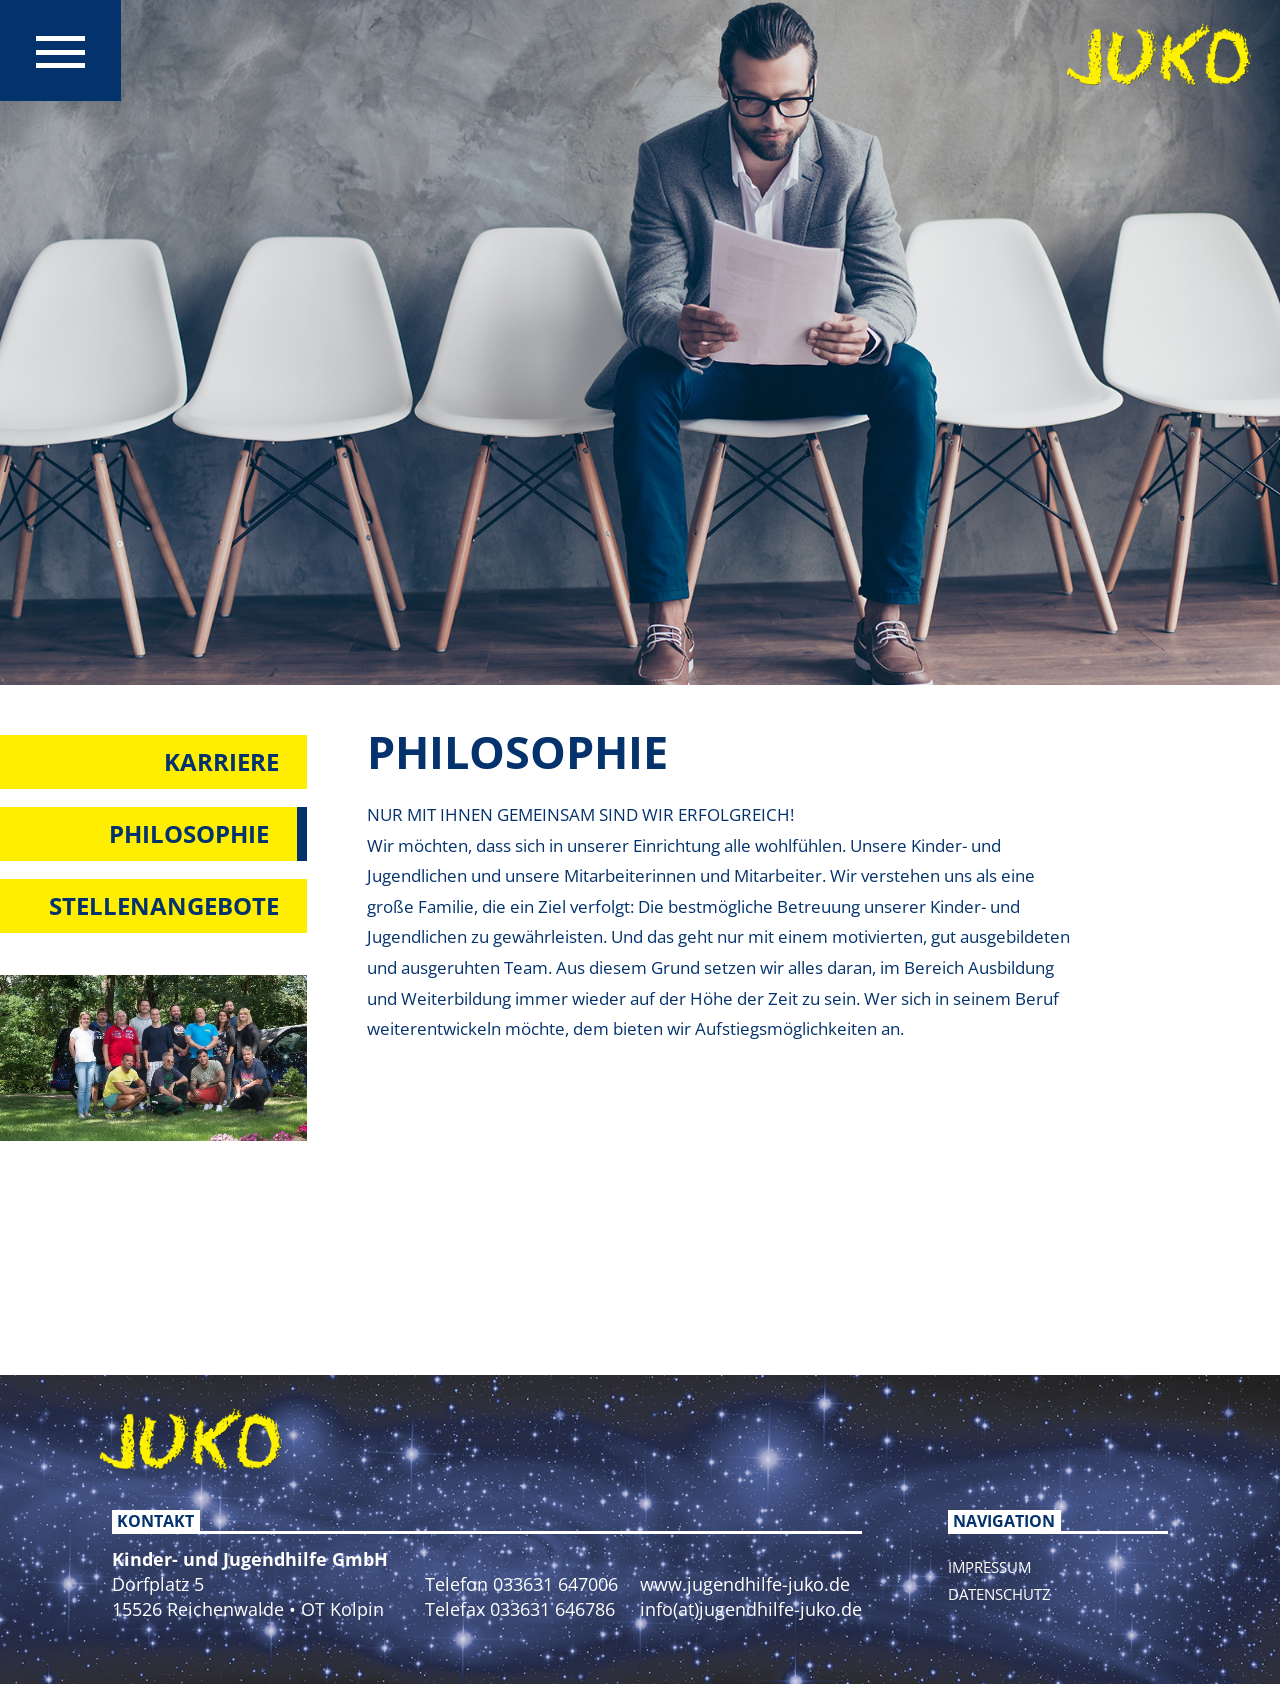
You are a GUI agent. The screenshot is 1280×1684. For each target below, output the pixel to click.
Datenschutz (999, 1594)
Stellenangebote (164, 905)
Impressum (989, 1567)
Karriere (221, 761)
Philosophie (189, 833)
